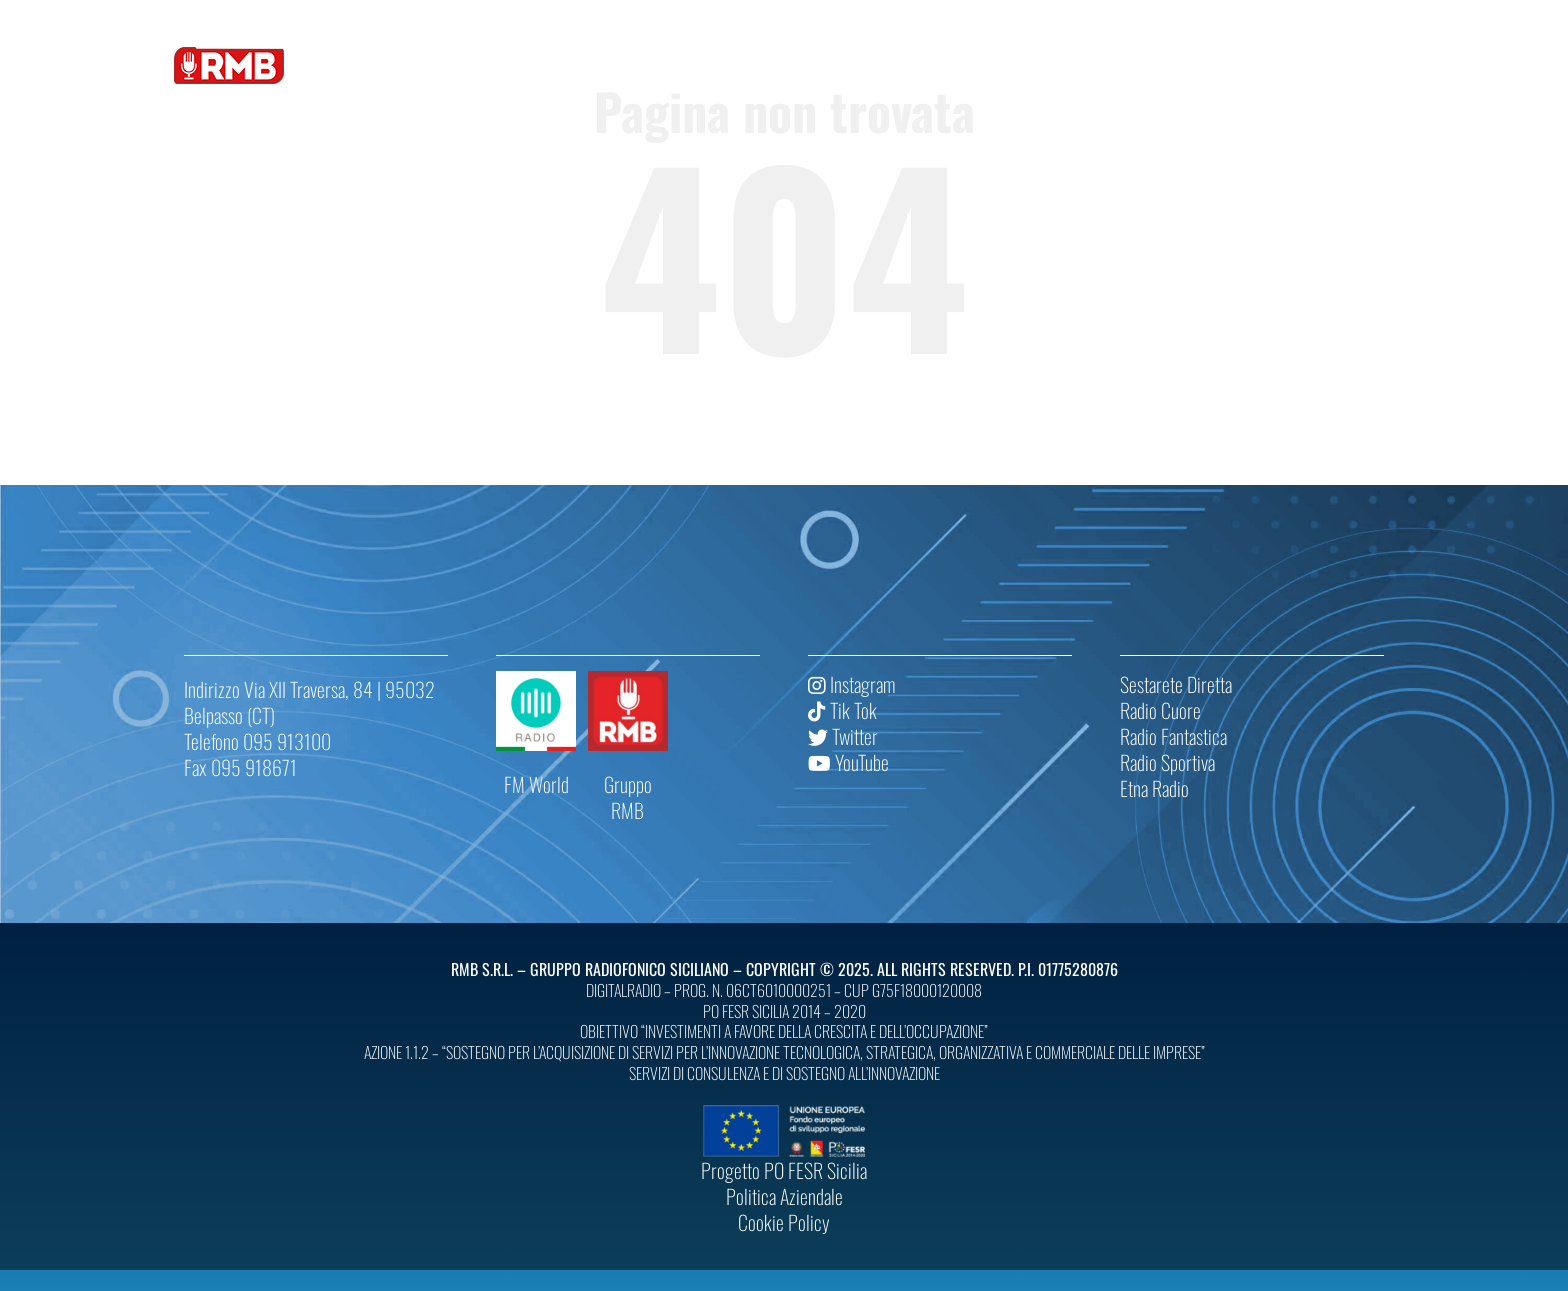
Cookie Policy (784, 1222)
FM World (536, 784)
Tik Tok (842, 710)
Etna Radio (1154, 788)
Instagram (851, 684)
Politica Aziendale (784, 1196)
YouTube (848, 762)
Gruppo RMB (628, 797)
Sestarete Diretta (1176, 684)
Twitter (843, 736)
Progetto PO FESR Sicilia (784, 1170)
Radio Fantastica (1173, 736)
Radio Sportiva (1167, 762)
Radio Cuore (1160, 710)
